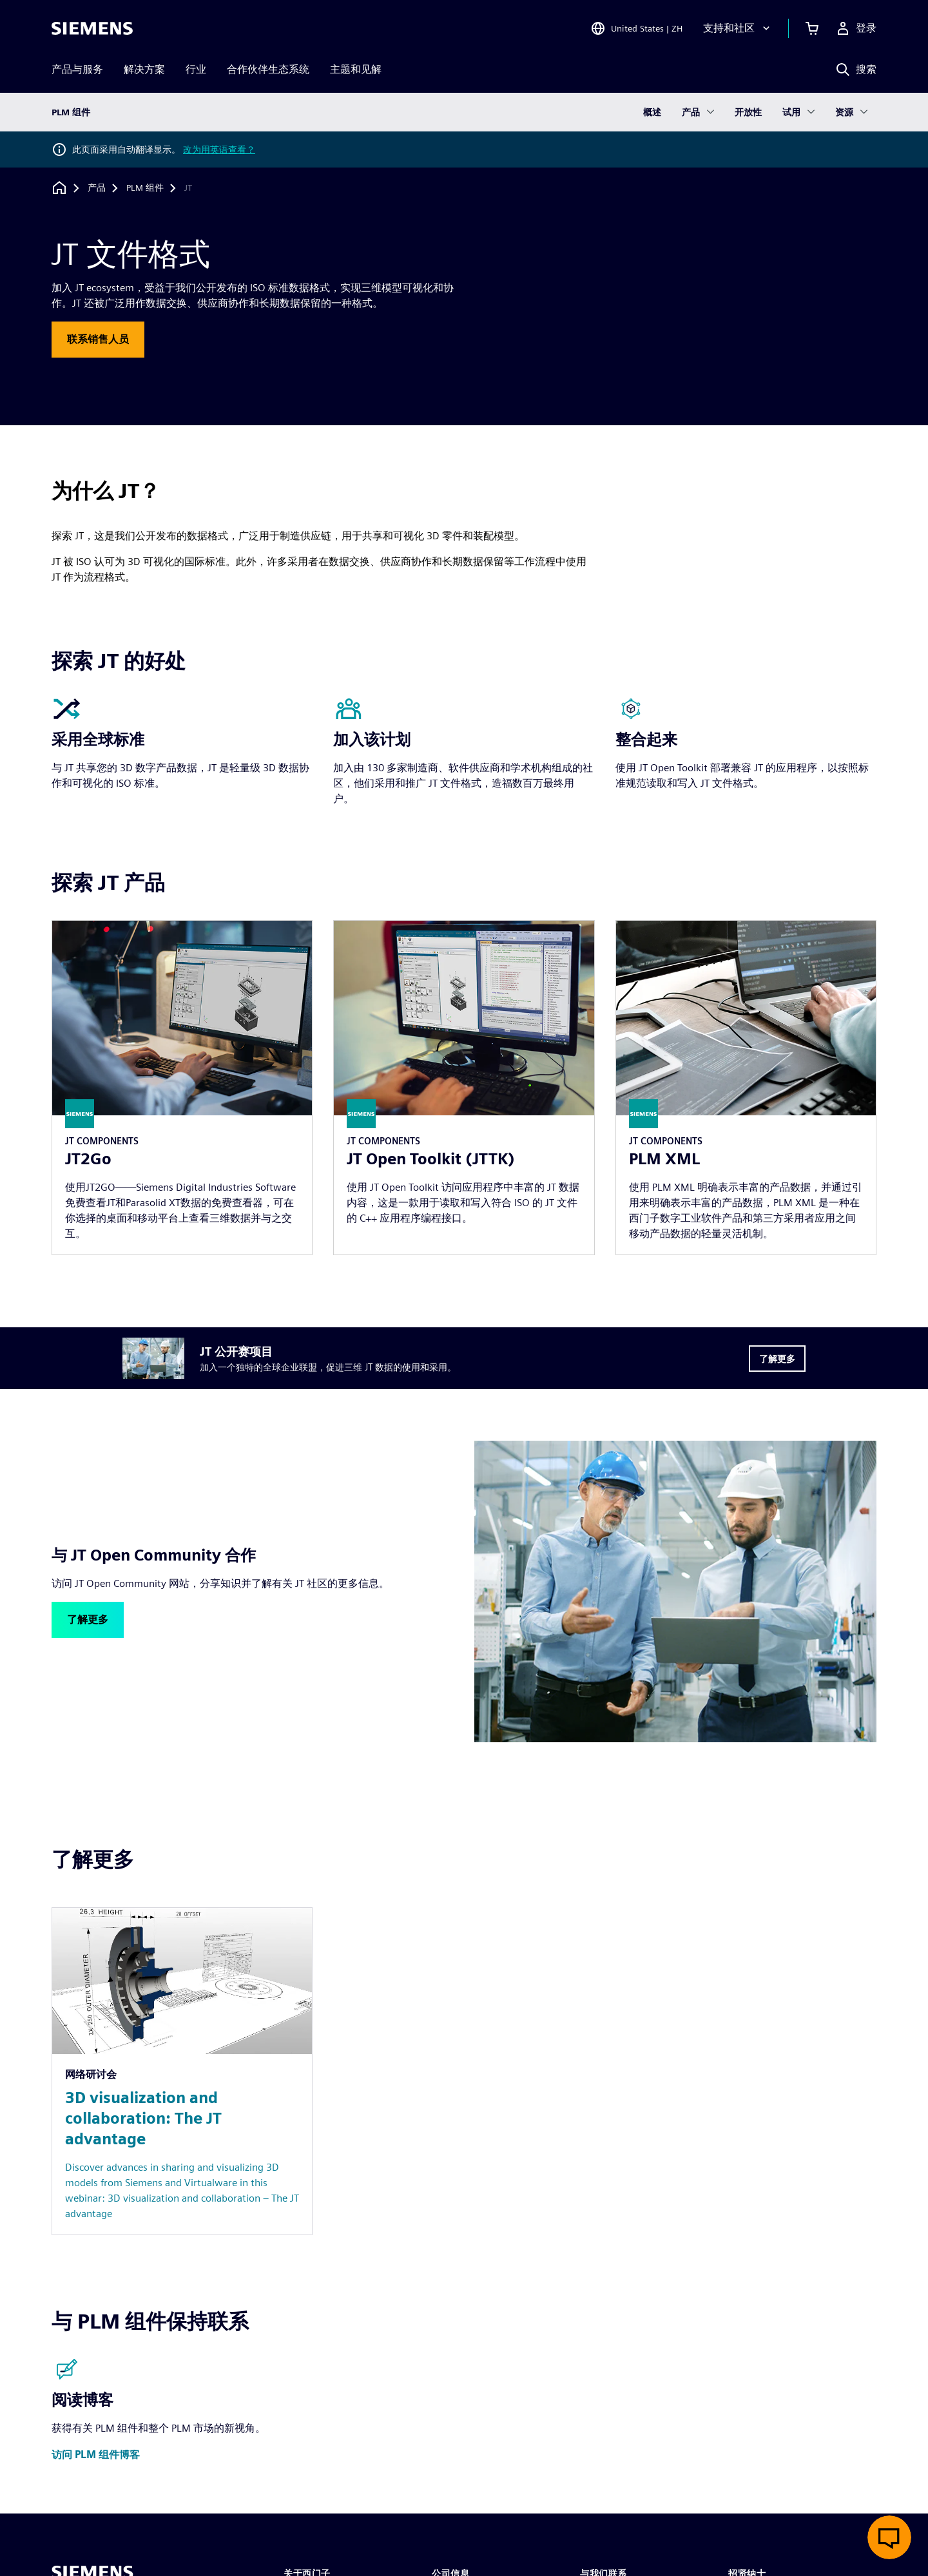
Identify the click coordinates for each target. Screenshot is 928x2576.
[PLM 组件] (145, 188)
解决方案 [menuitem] (144, 69)
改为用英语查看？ (219, 149)
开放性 (748, 112)
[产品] (97, 188)
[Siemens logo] (92, 28)
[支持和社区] (738, 28)
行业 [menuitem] (196, 69)
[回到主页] (59, 188)
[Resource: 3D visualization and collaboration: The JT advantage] (182, 2071)
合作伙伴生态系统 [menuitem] (268, 69)
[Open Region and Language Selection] (636, 28)
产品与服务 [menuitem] (77, 69)
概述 (652, 112)
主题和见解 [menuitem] (356, 69)
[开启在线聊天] (889, 2537)
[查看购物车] (812, 28)
